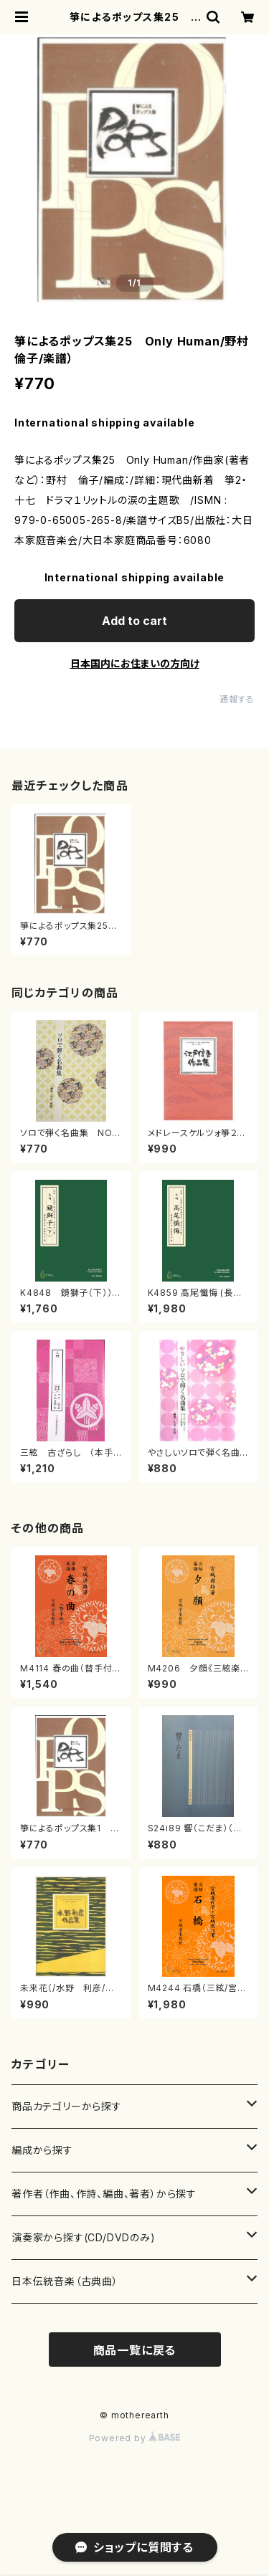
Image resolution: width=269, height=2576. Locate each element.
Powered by (135, 2438)
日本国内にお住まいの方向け (134, 663)
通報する (237, 699)
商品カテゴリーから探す (66, 2106)
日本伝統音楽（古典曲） (64, 2281)
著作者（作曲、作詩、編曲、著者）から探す (104, 2194)
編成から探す (42, 2150)
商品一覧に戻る (134, 2350)
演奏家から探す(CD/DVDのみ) (83, 2237)
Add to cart (134, 621)
